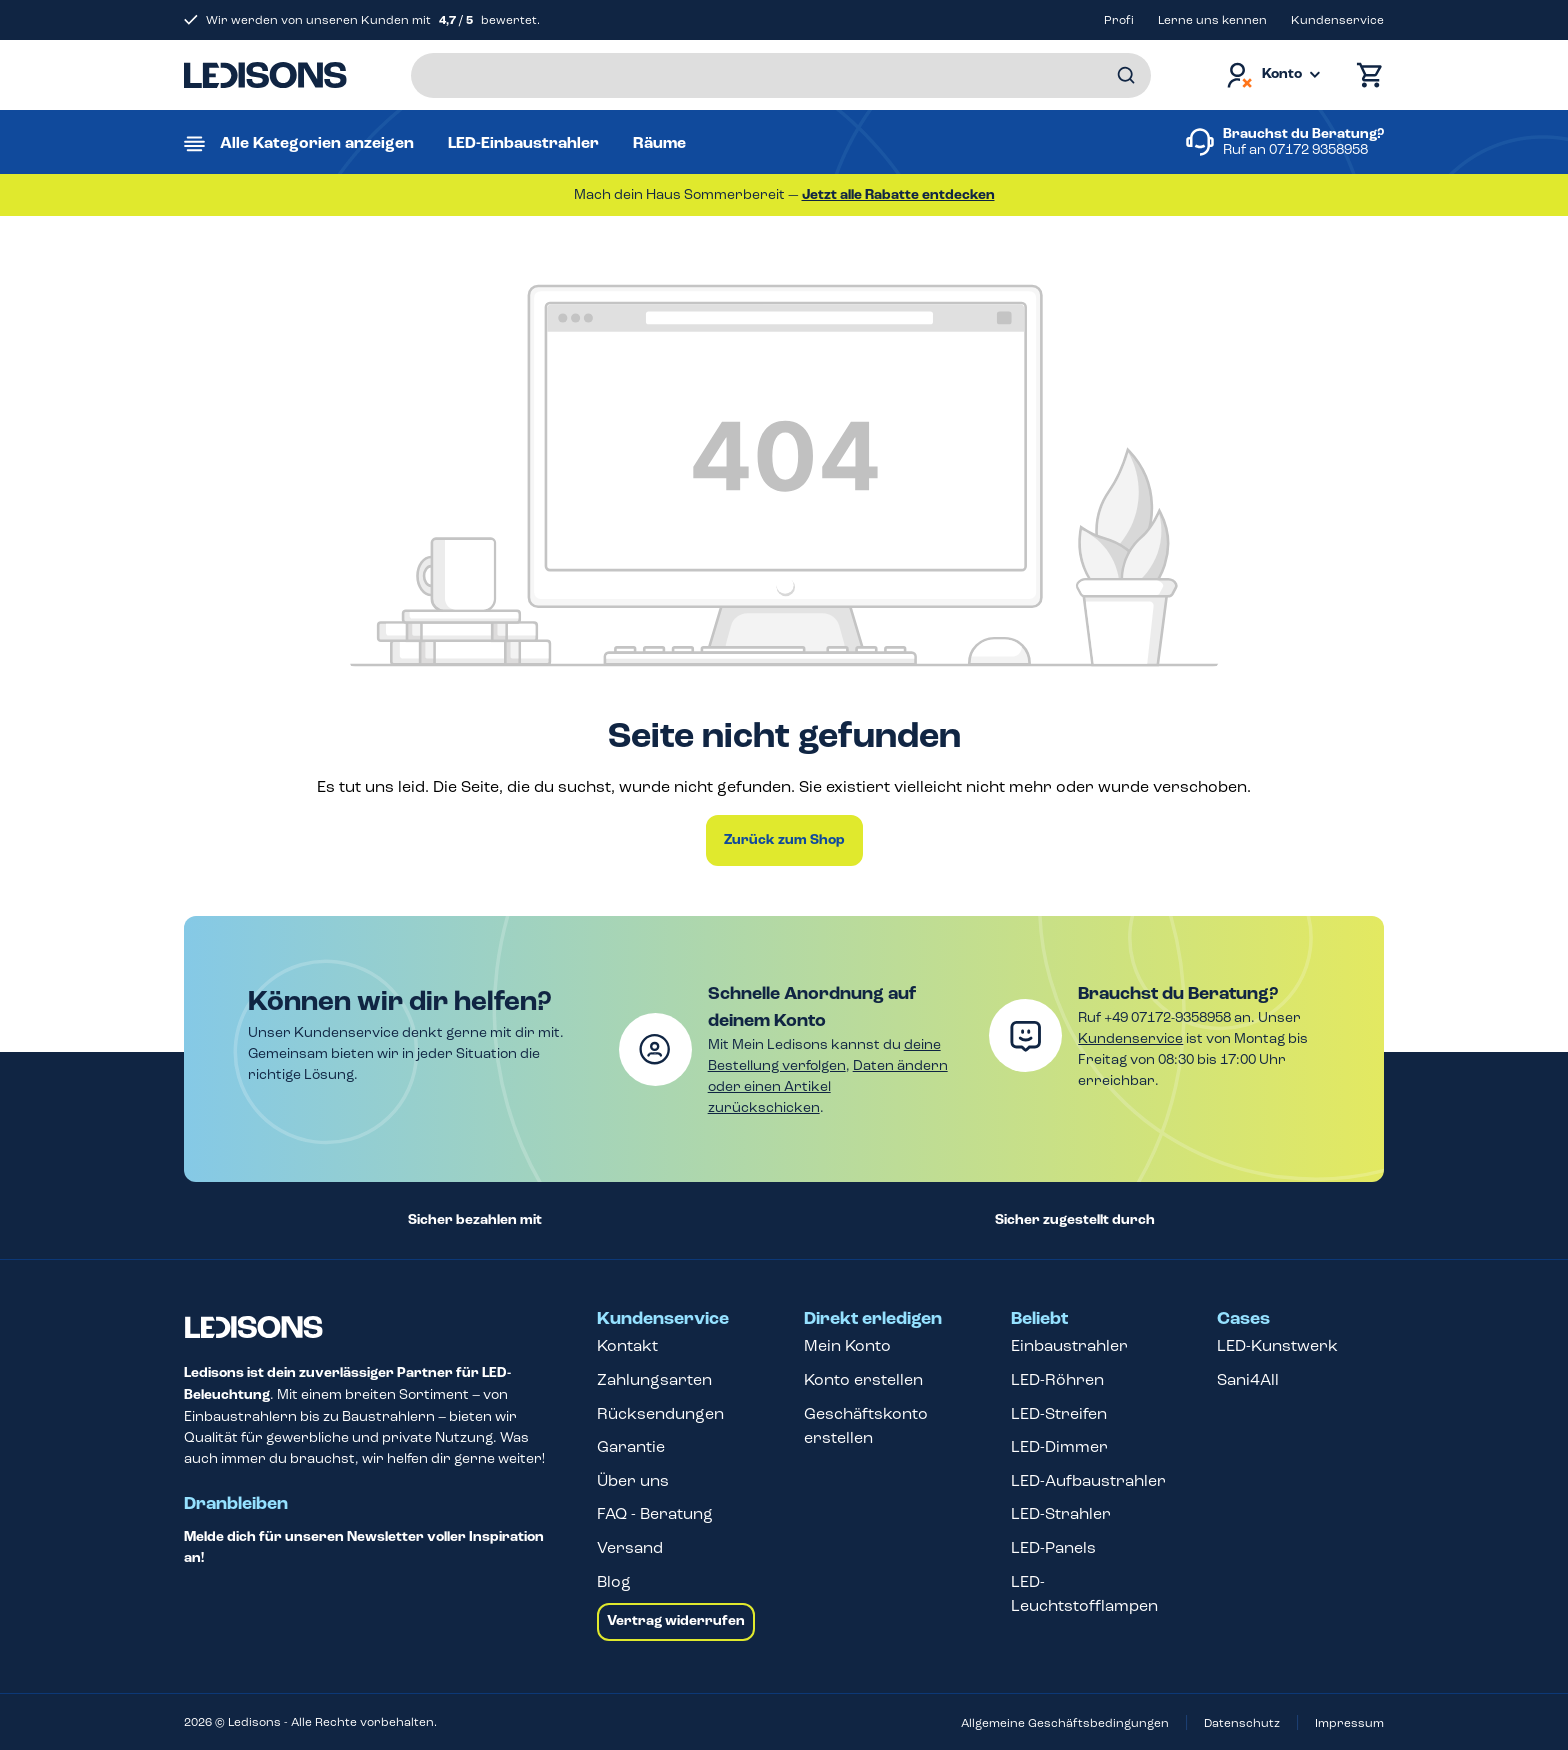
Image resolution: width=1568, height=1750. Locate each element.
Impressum (1349, 1723)
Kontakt (627, 1345)
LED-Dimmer (1059, 1446)
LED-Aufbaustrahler (1088, 1480)
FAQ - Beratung (655, 1513)
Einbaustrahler (1069, 1345)
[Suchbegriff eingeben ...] (781, 75)
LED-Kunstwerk (1277, 1345)
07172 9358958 (1318, 149)
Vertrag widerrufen (676, 1621)
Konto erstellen (863, 1379)
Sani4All (1248, 1379)
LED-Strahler (1061, 1513)
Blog (614, 1581)
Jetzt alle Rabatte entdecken (898, 195)
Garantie (631, 1446)
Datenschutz (1242, 1723)
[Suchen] (1126, 75)
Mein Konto (847, 1345)
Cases (1243, 1319)
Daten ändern (900, 1065)
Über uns (633, 1480)
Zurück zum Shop (784, 840)
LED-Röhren (1057, 1379)
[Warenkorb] (1365, 75)
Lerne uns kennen (1212, 20)
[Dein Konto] (1272, 75)
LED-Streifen (1059, 1413)
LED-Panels (1053, 1547)
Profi (1119, 20)
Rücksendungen (660, 1413)
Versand (630, 1547)
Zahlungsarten (654, 1379)
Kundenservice (1337, 20)
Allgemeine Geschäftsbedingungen (1065, 1723)
